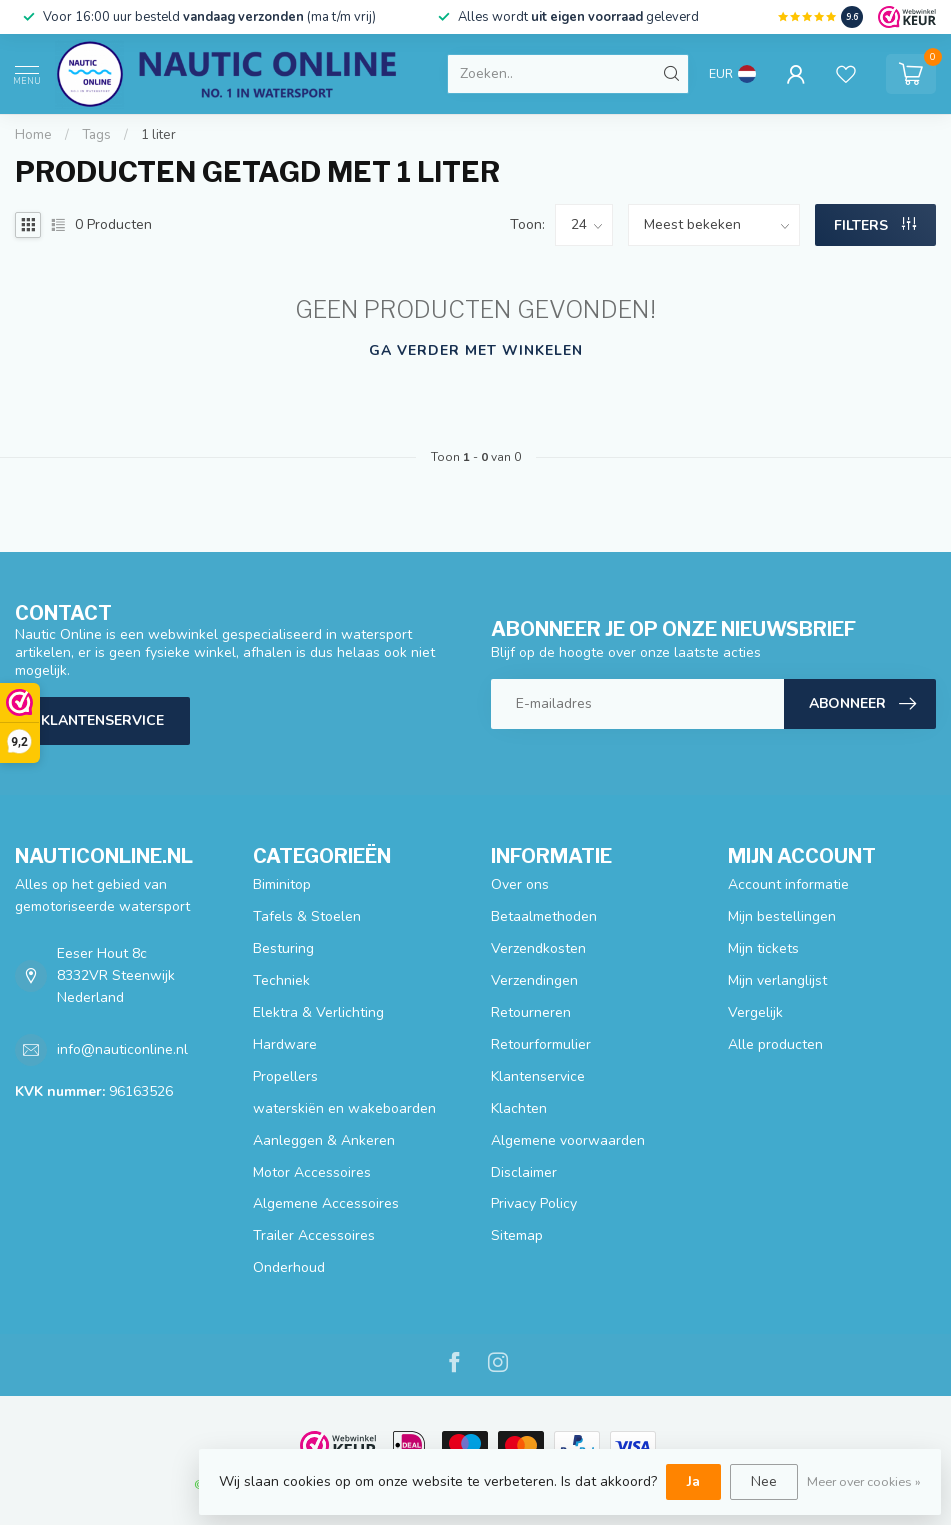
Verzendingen (534, 980)
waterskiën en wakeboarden (344, 1108)
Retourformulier (541, 1044)
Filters (875, 225)
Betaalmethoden (544, 916)
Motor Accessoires (312, 1172)
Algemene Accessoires (326, 1203)
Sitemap (517, 1235)
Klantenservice (102, 720)
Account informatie (788, 884)
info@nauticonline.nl (122, 1049)
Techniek (281, 980)
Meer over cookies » (864, 1481)
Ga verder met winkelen (476, 350)
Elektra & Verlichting (318, 1012)
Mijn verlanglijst (777, 980)
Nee (764, 1481)
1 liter (158, 135)
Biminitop (282, 884)
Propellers (285, 1076)
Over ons (520, 884)
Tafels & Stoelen (307, 916)
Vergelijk (755, 1012)
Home (33, 135)
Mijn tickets (763, 948)
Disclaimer (524, 1172)
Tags (96, 135)
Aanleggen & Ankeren (324, 1140)
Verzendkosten (538, 948)
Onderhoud (289, 1267)
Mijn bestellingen (782, 916)
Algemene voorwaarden (568, 1140)
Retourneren (531, 1012)
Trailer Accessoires (314, 1235)
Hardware (285, 1044)
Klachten (519, 1108)
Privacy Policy (534, 1203)
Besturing (283, 948)
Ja (693, 1481)
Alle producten (775, 1044)
